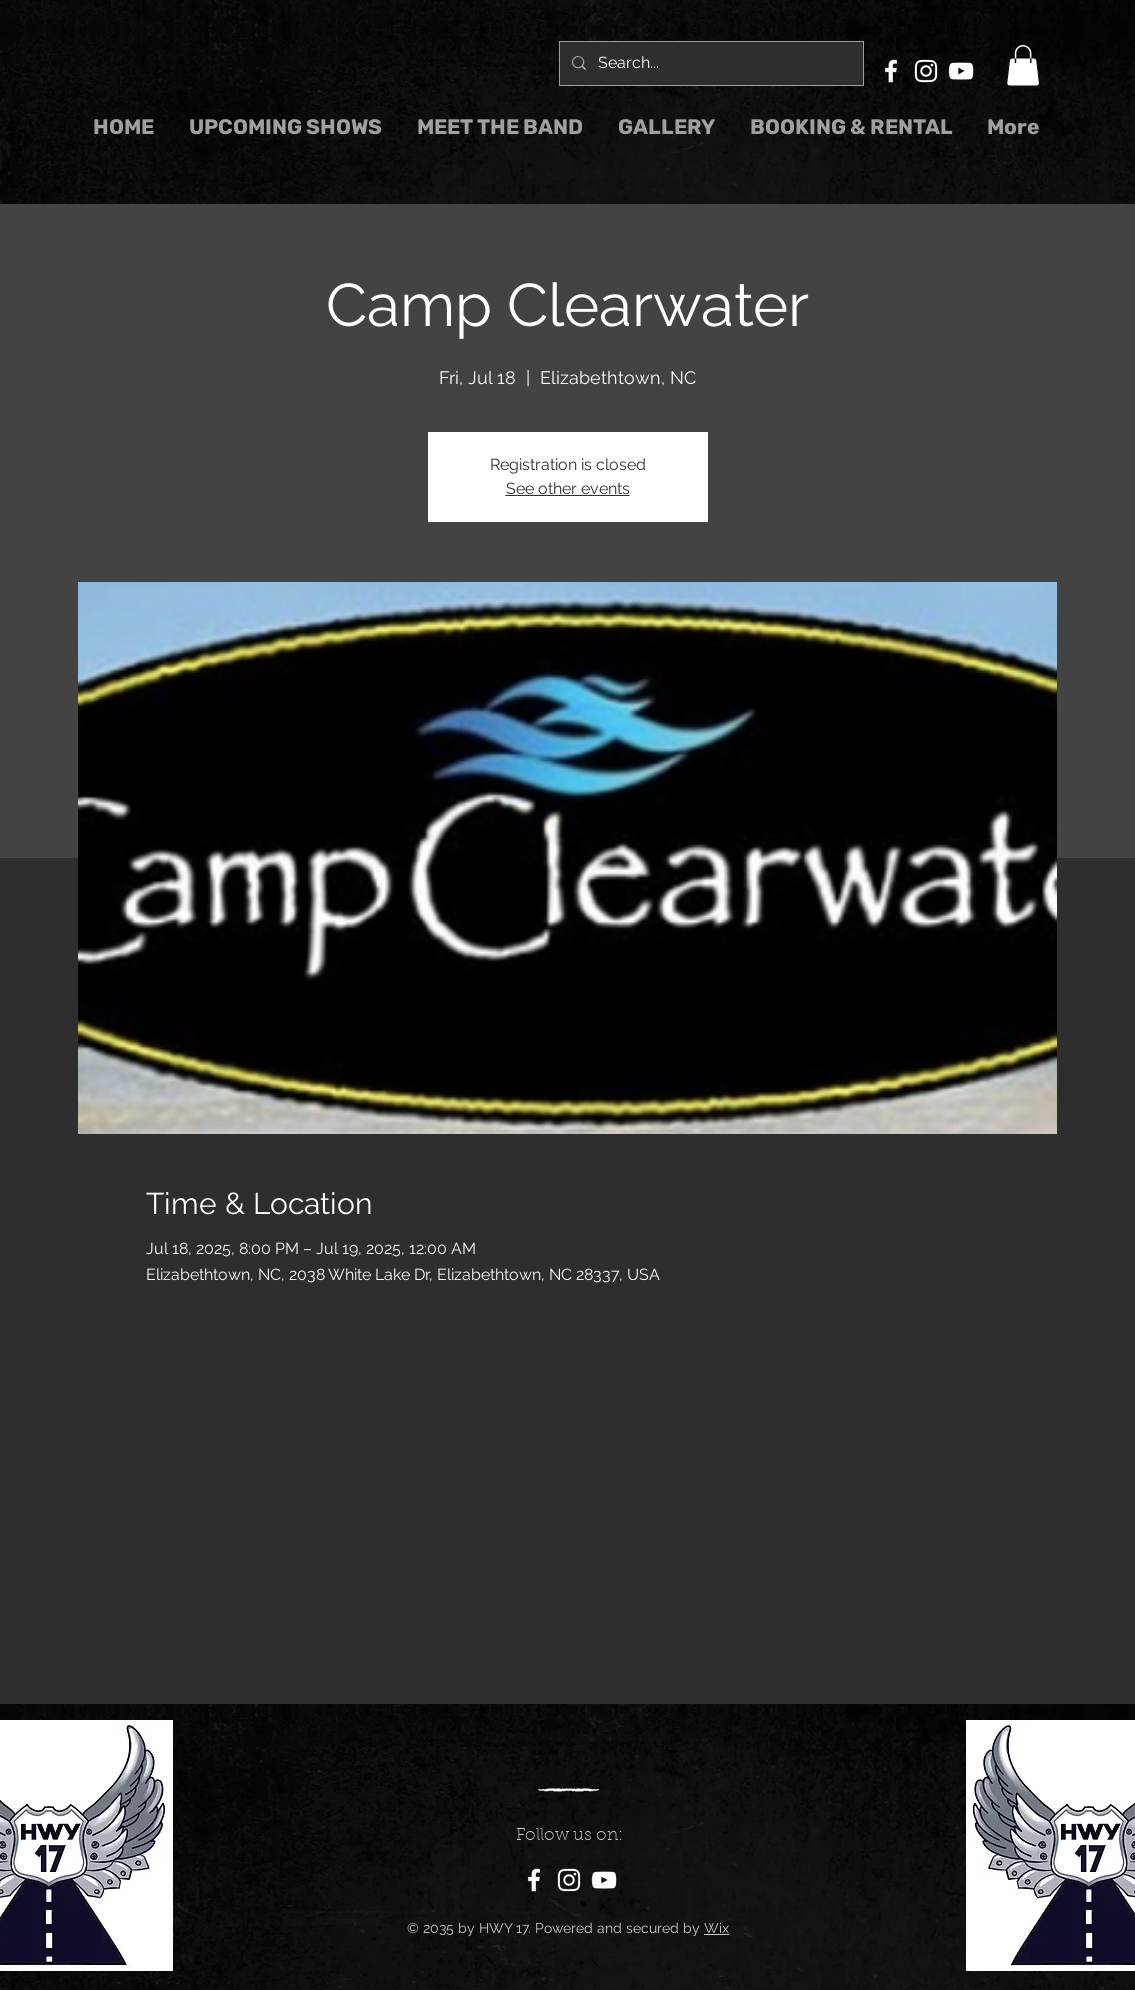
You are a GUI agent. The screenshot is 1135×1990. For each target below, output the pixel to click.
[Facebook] (891, 71)
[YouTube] (961, 71)
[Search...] (709, 63)
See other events (568, 488)
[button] (1023, 65)
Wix (716, 1928)
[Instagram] (926, 71)
